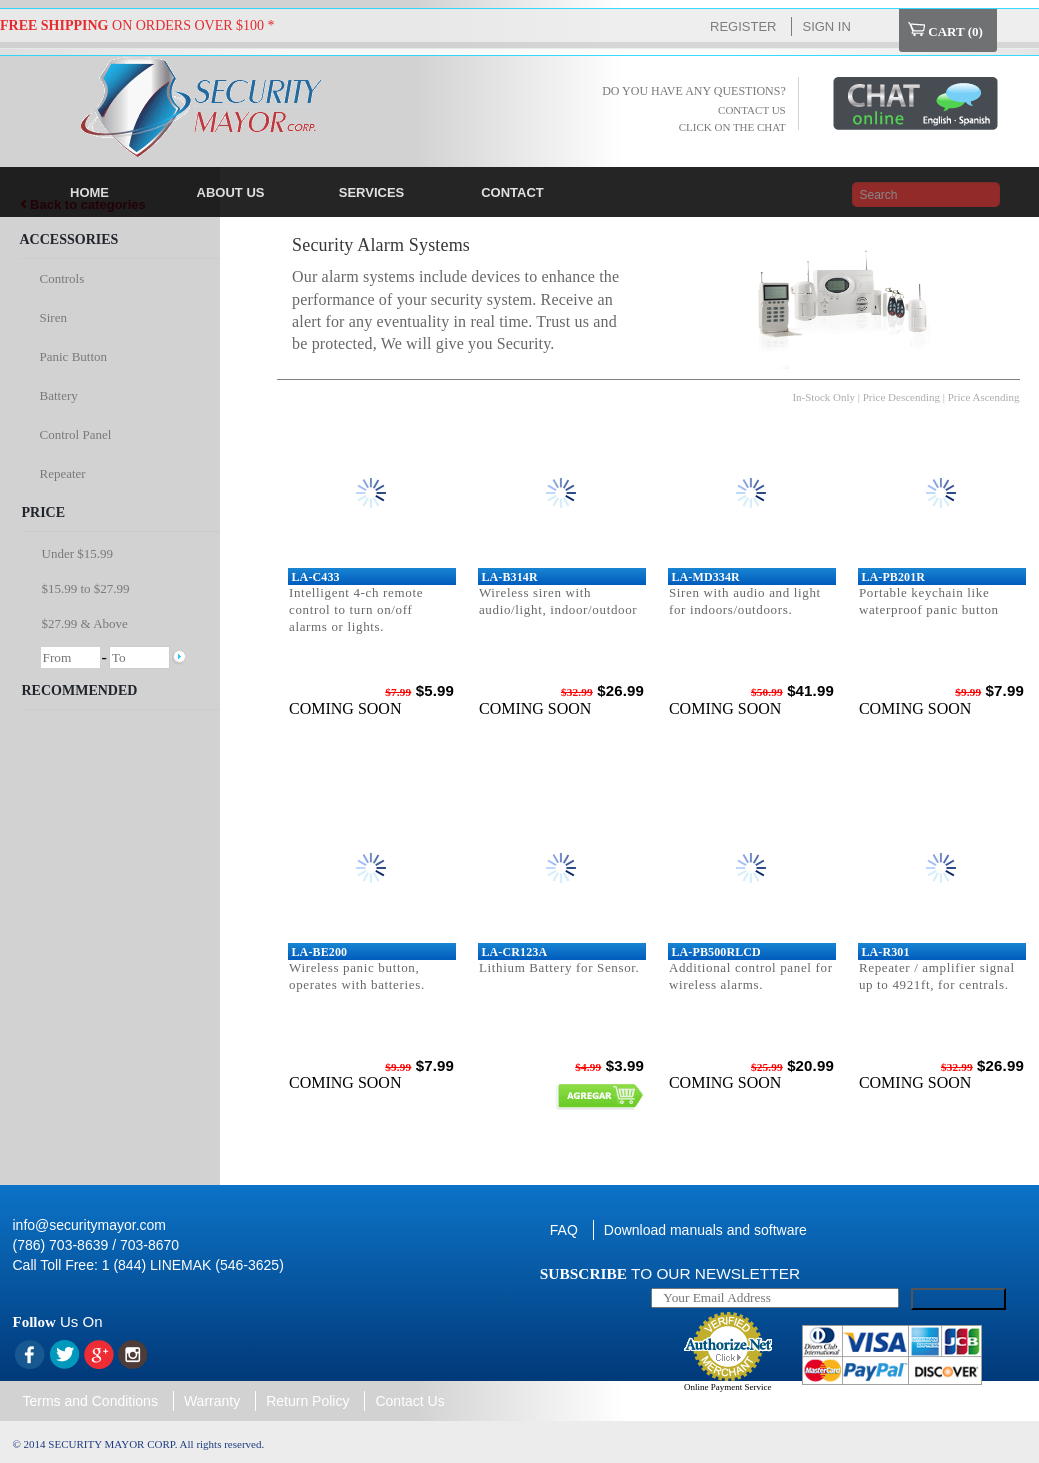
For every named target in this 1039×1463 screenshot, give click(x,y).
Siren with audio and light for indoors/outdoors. (745, 601)
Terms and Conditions (90, 1401)
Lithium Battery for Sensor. (559, 967)
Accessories (69, 239)
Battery (59, 395)
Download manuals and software (705, 1230)
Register (743, 26)
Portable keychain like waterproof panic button (929, 601)
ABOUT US (231, 192)
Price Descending (901, 397)
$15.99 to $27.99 (86, 588)
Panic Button (74, 356)
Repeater (63, 473)
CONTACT (512, 192)
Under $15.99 (78, 553)
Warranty (212, 1401)
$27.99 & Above (85, 623)
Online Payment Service (727, 1387)
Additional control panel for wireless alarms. (751, 976)
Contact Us (409, 1401)
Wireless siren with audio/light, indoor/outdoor (558, 601)
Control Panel (76, 434)
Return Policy (307, 1401)
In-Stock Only (823, 397)
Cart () (945, 30)
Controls (62, 278)
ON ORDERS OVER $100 (132, 25)
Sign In (826, 26)
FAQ (564, 1230)
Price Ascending (984, 397)
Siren (53, 317)
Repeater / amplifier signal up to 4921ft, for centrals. (937, 976)
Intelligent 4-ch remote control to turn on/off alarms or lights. (356, 609)
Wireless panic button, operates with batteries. (357, 976)
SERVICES (372, 192)
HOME (89, 192)
